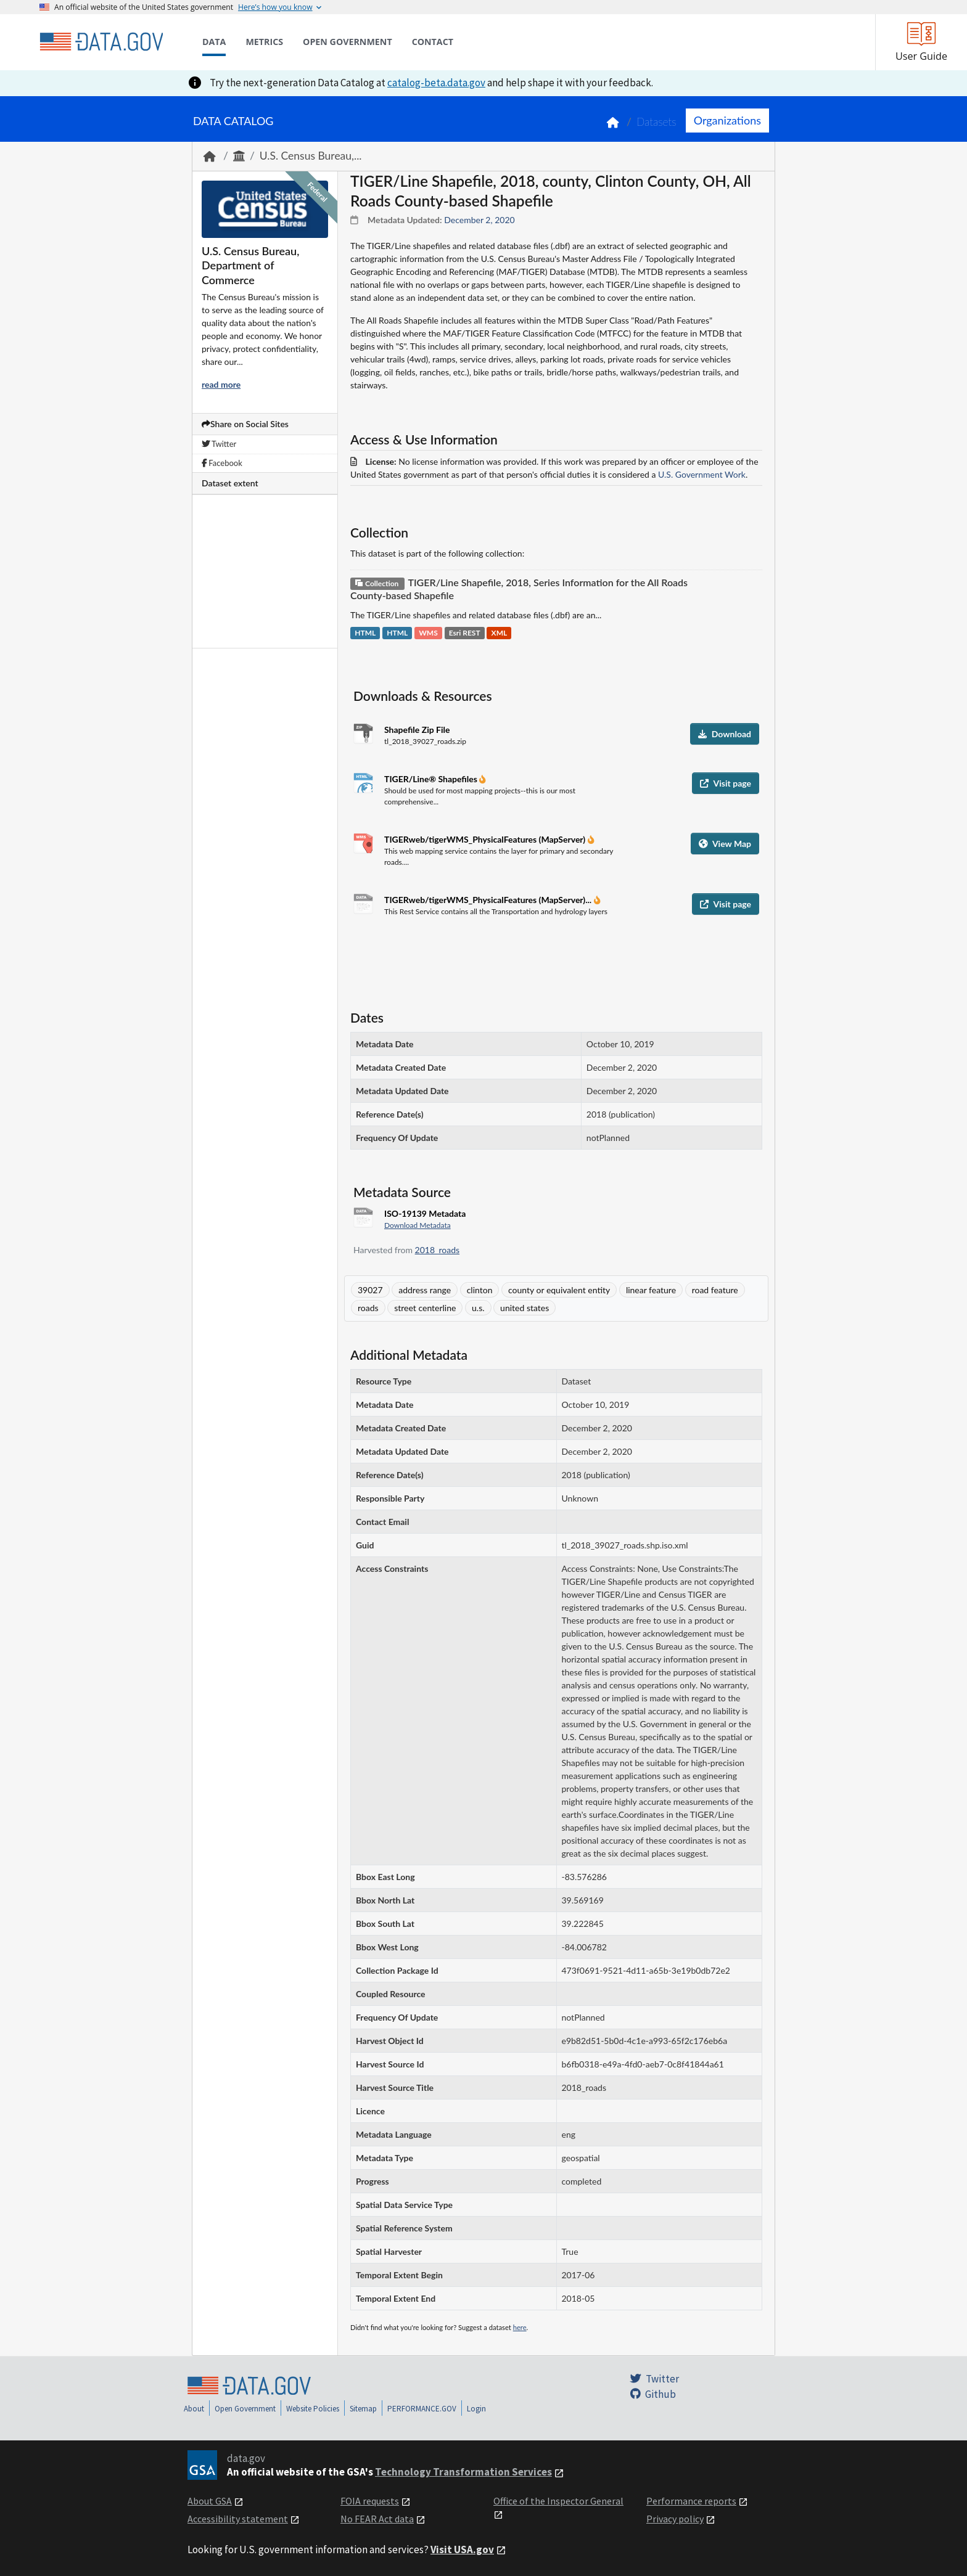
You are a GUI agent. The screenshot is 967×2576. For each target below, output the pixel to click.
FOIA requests (369, 2501)
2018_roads (437, 1250)
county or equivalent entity (559, 1290)
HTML (365, 633)
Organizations (727, 120)
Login (476, 2408)
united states (524, 1307)
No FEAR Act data (377, 2519)
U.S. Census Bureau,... (311, 155)
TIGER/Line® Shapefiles (431, 779)
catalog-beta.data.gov (436, 82)
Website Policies (312, 2408)
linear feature (651, 1290)
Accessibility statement (237, 2519)
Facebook (222, 463)
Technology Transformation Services (463, 2472)
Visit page (725, 783)
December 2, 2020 (479, 220)
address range (424, 1290)
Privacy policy (675, 2519)
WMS (428, 633)
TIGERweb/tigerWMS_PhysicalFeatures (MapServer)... (489, 899)
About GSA (209, 2501)
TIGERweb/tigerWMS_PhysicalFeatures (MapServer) (486, 839)
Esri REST (464, 633)
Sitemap (363, 2408)
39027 (370, 1290)
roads (368, 1307)
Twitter (219, 444)
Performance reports (691, 2501)
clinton (480, 1290)
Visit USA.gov (462, 2549)
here (520, 2327)
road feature (715, 1290)
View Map (725, 843)
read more (221, 384)
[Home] (101, 42)
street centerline (425, 1307)
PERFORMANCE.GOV (421, 2408)
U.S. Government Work (702, 474)
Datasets (656, 121)
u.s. (478, 1307)
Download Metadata (417, 1225)
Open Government (245, 2408)
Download (724, 734)
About (194, 2408)
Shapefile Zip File (417, 729)
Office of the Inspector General (558, 2501)
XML (500, 633)
